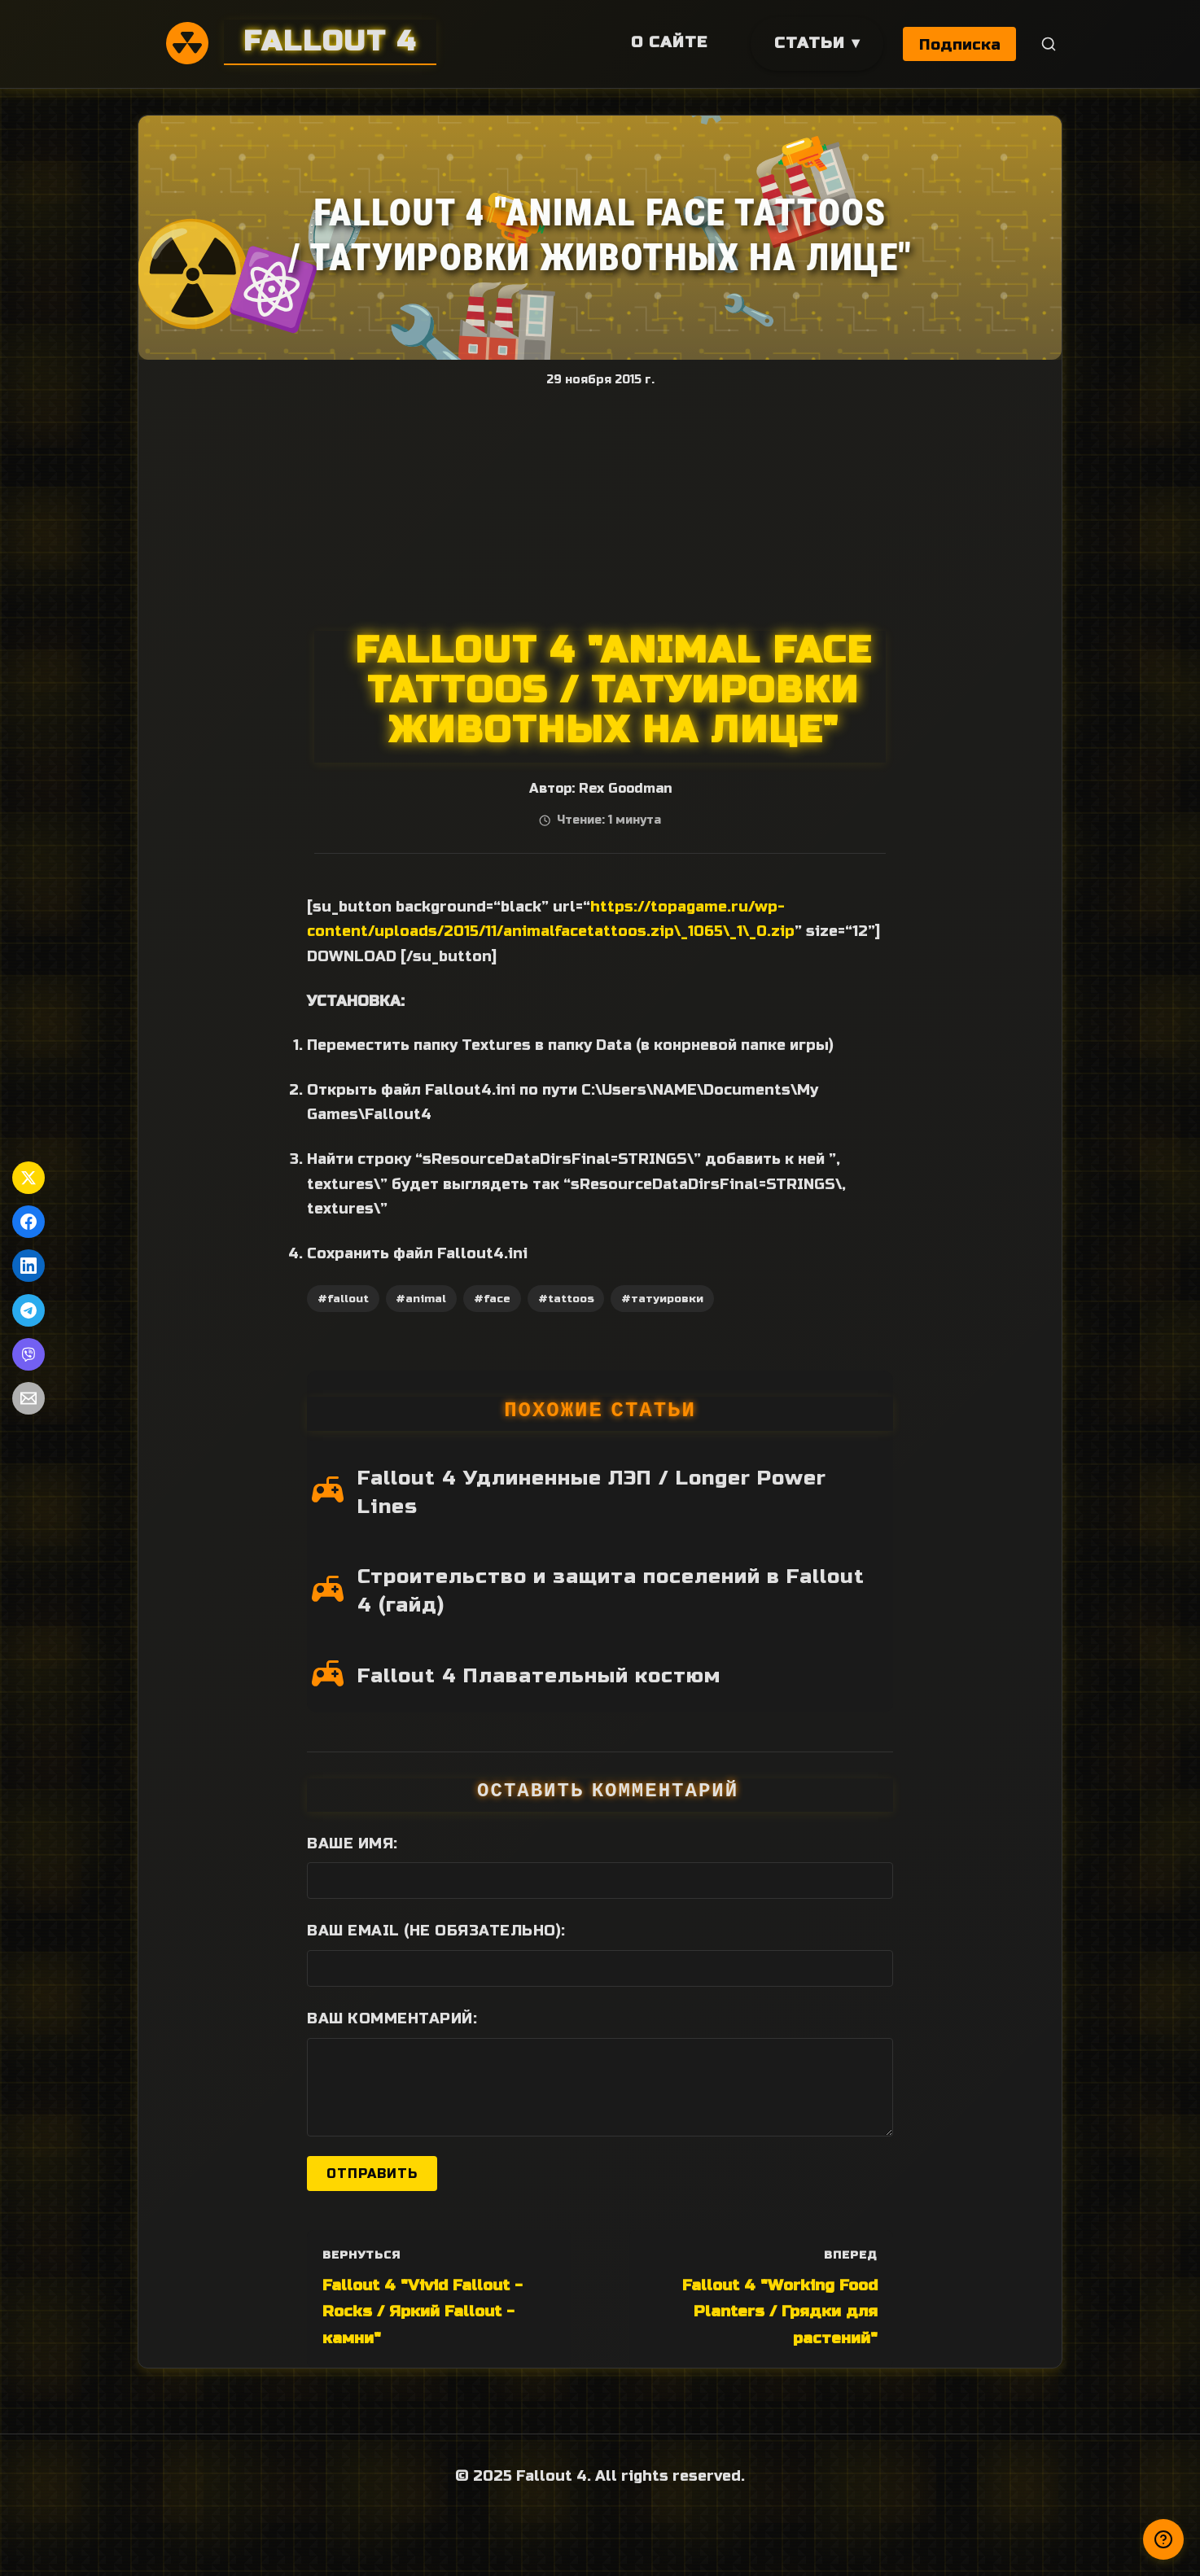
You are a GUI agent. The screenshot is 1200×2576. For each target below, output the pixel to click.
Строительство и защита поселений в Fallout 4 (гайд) (611, 1590)
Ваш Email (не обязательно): (436, 1931)
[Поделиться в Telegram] (28, 1310)
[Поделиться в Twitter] (28, 1177)
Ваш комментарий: (392, 2018)
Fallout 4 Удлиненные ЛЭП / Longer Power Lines (591, 1492)
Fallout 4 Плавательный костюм (538, 1676)
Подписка (960, 44)
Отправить (372, 2173)
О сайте (667, 42)
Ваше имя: (352, 1843)
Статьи (808, 42)
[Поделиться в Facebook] (28, 1221)
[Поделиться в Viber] (28, 1354)
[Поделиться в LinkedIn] (28, 1265)
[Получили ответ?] (1163, 2539)
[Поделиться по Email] (28, 1398)
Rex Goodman (625, 789)
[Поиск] (1049, 44)
